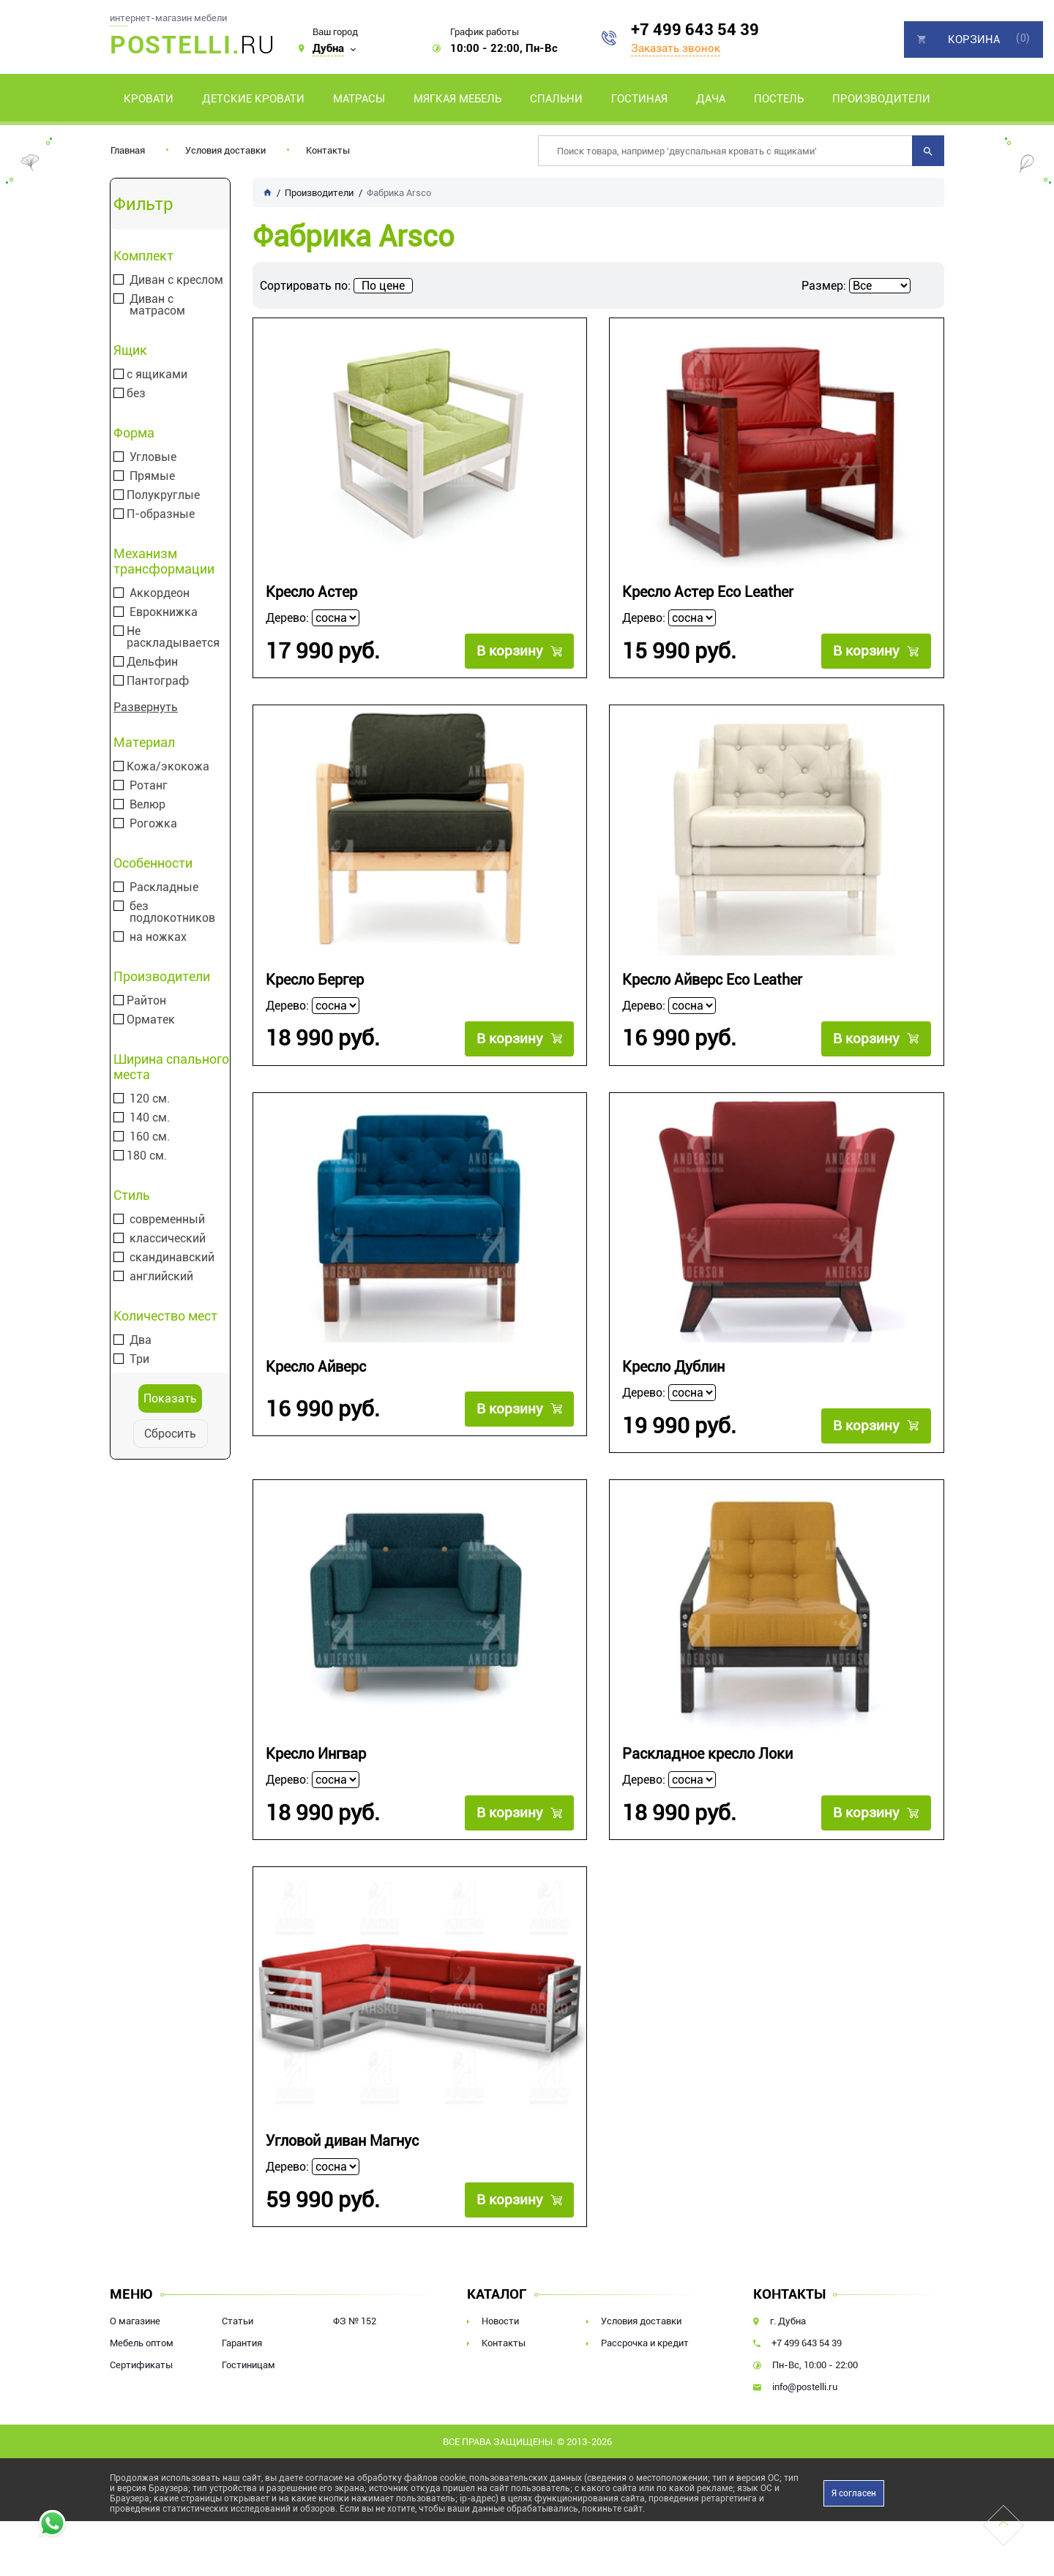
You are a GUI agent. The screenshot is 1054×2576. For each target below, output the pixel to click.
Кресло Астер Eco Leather (707, 592)
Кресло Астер (311, 592)
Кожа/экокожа (168, 767)
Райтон (146, 1001)
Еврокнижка (164, 612)
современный (167, 1219)
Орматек (151, 1020)
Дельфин (152, 662)
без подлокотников (172, 912)
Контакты (328, 150)
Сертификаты (141, 2364)
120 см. (150, 1099)
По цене (383, 286)
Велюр (147, 805)
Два (141, 1340)
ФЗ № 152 (354, 2321)
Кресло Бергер (315, 980)
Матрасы (359, 98)
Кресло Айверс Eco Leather (712, 980)
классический (168, 1238)
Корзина (974, 39)
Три (139, 1359)
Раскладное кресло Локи (707, 1754)
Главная (128, 150)
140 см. (150, 1118)
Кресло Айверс (316, 1367)
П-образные (161, 514)
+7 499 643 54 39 (695, 29)
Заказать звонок (675, 48)
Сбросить (170, 1434)
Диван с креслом (176, 280)
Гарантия (242, 2342)
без (136, 393)
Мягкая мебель (457, 98)
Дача (710, 98)
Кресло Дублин (673, 1367)
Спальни (556, 98)
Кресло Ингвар (316, 1754)
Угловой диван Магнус (342, 2141)
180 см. (147, 1156)
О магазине (135, 2321)
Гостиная (639, 98)
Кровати (148, 98)
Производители (881, 98)
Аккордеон (160, 593)
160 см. (150, 1137)
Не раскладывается (173, 637)
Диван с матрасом (157, 305)
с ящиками (157, 374)
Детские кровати (253, 98)
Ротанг (149, 786)
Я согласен (853, 2493)
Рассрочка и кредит (645, 2342)
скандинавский (172, 1257)
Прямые (152, 476)
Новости (500, 2321)
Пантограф (158, 681)
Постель (779, 98)
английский (161, 1277)
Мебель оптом (141, 2342)
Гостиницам (248, 2364)
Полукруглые (163, 495)
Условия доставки (225, 150)
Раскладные (164, 887)
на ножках (158, 937)
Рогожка (153, 824)
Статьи (237, 2321)
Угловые (153, 457)
